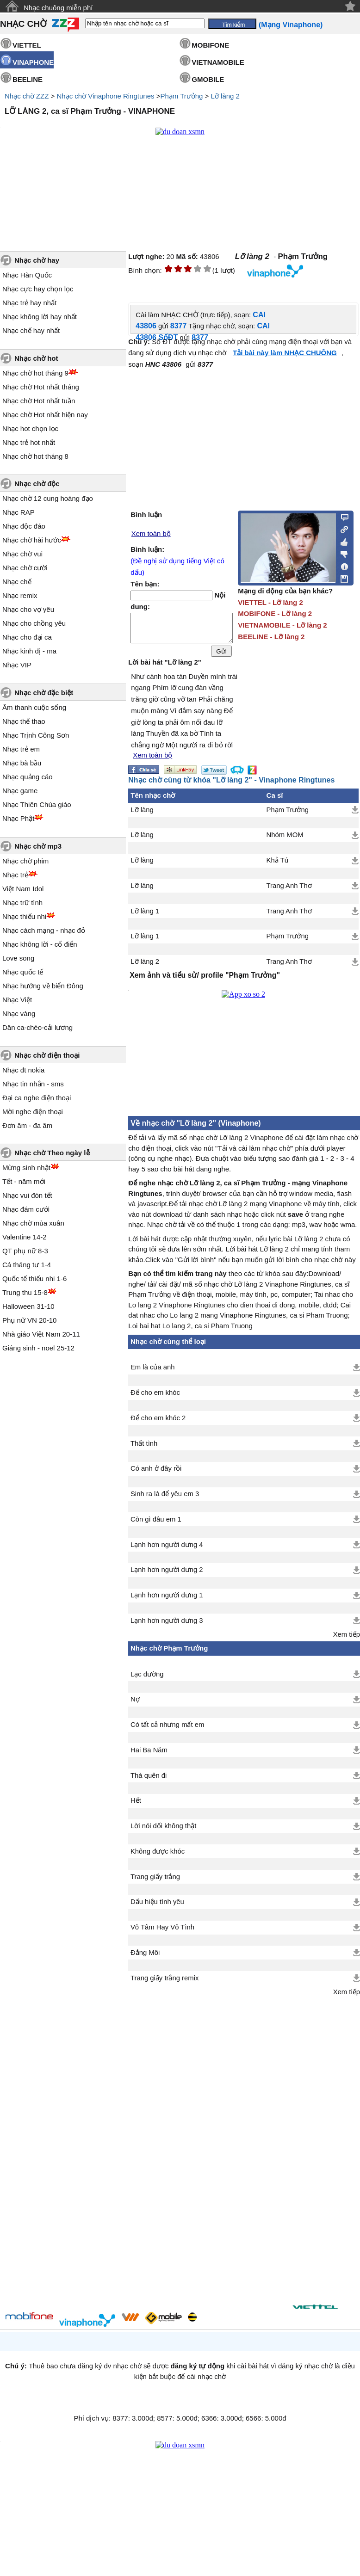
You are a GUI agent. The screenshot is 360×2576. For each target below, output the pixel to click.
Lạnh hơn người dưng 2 (166, 1575)
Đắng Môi (145, 1958)
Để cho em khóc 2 (158, 1423)
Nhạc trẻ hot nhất (28, 442)
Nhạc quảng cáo (27, 777)
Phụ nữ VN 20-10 (29, 1320)
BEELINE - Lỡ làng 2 (271, 637)
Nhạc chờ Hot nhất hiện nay (45, 415)
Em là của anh (152, 1372)
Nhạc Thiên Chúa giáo (36, 804)
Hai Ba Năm (149, 1755)
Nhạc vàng (18, 1013)
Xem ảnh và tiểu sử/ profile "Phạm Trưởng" (205, 981)
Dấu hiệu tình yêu (157, 1907)
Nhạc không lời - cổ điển (39, 944)
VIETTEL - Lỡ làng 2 (270, 602)
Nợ (135, 1704)
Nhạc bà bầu (21, 763)
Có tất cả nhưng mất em (167, 1730)
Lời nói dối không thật (163, 1831)
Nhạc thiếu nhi (24, 916)
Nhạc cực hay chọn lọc (38, 289)
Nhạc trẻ (15, 875)
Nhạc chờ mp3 (38, 846)
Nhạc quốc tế (22, 972)
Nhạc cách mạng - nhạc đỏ (43, 930)
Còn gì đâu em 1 (155, 1524)
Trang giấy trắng (155, 1882)
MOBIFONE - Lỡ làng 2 (275, 613)
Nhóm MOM (285, 840)
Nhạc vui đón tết (27, 1195)
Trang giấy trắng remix (164, 1983)
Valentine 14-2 (24, 1237)
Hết (135, 1806)
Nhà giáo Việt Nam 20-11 (41, 1334)
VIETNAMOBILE (218, 62)
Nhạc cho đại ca (27, 637)
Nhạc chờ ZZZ (27, 96)
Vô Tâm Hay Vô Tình (162, 1932)
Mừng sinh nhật (26, 1167)
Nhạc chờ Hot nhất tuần (38, 401)
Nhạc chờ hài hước (31, 540)
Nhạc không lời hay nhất (39, 316)
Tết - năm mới (23, 1181)
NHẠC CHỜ (23, 24)
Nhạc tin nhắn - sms (33, 1084)
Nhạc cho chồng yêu (34, 623)
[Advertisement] (197, 2147)
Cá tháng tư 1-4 (26, 1265)
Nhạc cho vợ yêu (28, 609)
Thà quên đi (148, 1781)
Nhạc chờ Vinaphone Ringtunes (105, 96)
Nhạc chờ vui (22, 554)
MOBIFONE (210, 45)
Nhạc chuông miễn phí (58, 8)
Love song (18, 958)
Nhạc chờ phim (25, 861)
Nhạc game (19, 791)
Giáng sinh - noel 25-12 (38, 1348)
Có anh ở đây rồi (155, 1474)
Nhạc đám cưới (26, 1209)
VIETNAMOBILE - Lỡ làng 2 (282, 625)
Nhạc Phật (18, 818)
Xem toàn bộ (151, 533)
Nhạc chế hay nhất (31, 330)
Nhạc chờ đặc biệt (43, 692)
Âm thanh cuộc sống (34, 707)
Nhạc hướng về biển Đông (42, 986)
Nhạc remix (19, 595)
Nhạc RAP (18, 512)
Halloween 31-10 (28, 1306)
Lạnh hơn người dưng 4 (166, 1550)
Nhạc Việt (17, 1000)
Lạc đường (147, 1679)
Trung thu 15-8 (25, 1292)
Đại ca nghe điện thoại (36, 1098)
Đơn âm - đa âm (27, 1125)
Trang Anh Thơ (289, 891)
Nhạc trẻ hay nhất (29, 303)
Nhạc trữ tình (22, 902)
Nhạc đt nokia (23, 1070)
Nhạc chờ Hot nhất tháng (40, 387)
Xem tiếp (346, 1640)
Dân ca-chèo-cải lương (37, 1027)
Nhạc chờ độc (37, 483)
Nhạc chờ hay (36, 260)
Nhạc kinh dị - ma (29, 651)
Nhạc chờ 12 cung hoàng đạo (47, 498)
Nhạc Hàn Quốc (27, 275)
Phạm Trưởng (181, 96)
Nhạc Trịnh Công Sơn (35, 735)
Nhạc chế (16, 581)
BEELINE (27, 79)
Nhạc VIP (16, 665)
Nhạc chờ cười (25, 568)
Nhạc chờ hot (36, 358)
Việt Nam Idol (22, 889)
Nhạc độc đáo (23, 526)
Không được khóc (157, 1857)
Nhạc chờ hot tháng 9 (35, 373)
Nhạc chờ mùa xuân (33, 1223)
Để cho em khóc (155, 1398)
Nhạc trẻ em (21, 749)
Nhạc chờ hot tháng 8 (35, 456)
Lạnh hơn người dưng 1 (166, 1600)
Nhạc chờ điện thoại (47, 1055)
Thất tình (143, 1449)
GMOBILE (208, 79)
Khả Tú (277, 865)
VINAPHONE (33, 62)
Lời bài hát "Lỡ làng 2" (164, 668)
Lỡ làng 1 (144, 916)
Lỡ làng (141, 815)
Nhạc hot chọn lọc (30, 428)
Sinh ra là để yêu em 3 (164, 1499)
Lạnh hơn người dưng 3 (166, 1626)
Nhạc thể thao (23, 721)
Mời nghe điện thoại (32, 1111)
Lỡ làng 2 (225, 96)
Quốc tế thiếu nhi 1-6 (34, 1278)
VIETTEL (26, 45)
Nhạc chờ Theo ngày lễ (52, 1153)
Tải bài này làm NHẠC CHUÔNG (285, 353)
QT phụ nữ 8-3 (25, 1251)
